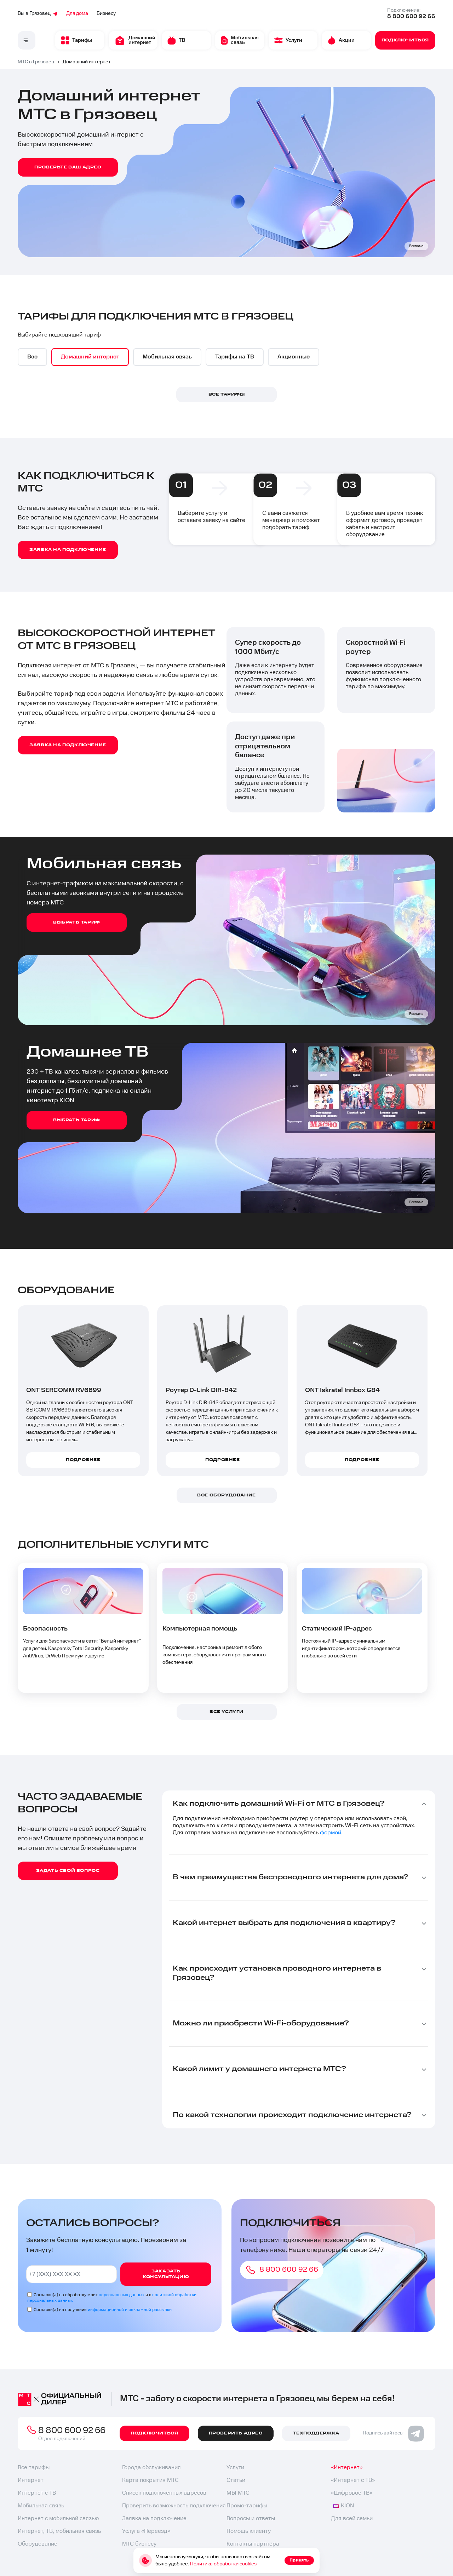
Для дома (77, 13)
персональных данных (121, 2295)
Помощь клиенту (248, 2531)
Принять (299, 2560)
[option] (32, 357)
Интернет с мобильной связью (58, 2518)
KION (343, 2505)
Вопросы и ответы (250, 2518)
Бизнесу (106, 13)
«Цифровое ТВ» (351, 2493)
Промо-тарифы (246, 2505)
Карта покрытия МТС (150, 2480)
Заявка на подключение (154, 2518)
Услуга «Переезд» (146, 2531)
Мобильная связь (41, 2505)
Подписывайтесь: (393, 2433)
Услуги (235, 2467)
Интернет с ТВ (37, 2493)
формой (330, 1832)
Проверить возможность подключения (174, 2505)
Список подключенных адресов (164, 2493)
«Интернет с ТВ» (353, 2480)
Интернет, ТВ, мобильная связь (59, 2531)
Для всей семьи (352, 2518)
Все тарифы (34, 2467)
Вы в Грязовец (38, 13)
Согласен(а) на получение (103, 2309)
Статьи (235, 2480)
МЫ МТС (238, 2493)
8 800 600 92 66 (411, 16)
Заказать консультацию (166, 2274)
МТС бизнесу (139, 2544)
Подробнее (83, 1459)
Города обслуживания (151, 2467)
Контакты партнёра (252, 2544)
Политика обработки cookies (223, 2564)
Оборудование (37, 2544)
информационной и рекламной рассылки (130, 2309)
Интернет (31, 2480)
